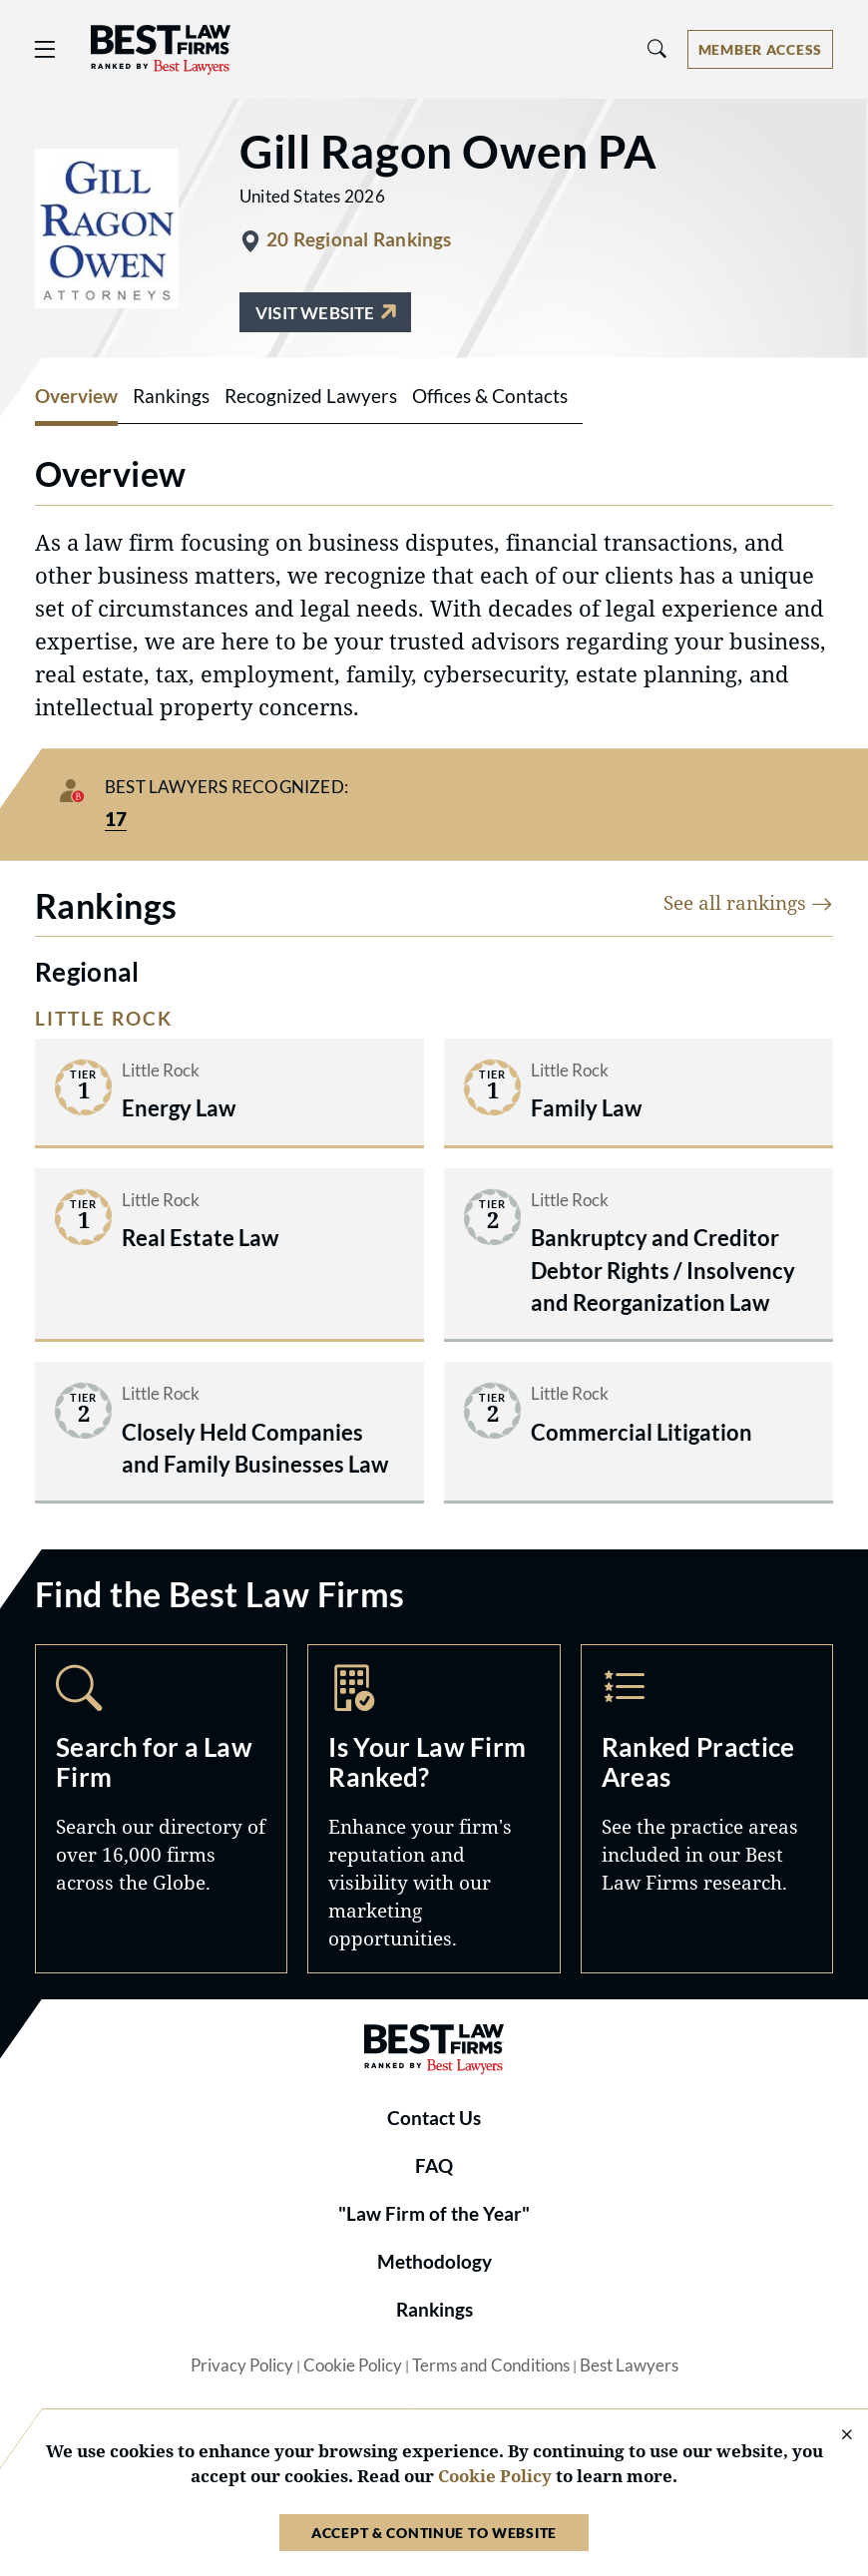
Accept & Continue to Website (434, 2532)
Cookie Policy (352, 2365)
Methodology (434, 2262)
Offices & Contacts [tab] (490, 396)
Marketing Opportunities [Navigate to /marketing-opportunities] (433, 1808)
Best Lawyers (629, 2365)
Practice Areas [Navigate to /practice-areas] (707, 1808)
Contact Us (434, 2118)
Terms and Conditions (491, 2365)
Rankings (434, 2310)
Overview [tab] (76, 396)
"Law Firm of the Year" (434, 2214)
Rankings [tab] (171, 396)
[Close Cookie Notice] (834, 2435)
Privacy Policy (242, 2365)
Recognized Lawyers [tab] (310, 396)
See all (748, 902)
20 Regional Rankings (359, 239)
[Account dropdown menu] (760, 49)
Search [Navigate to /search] (161, 1808)
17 (116, 819)
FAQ (434, 2166)
